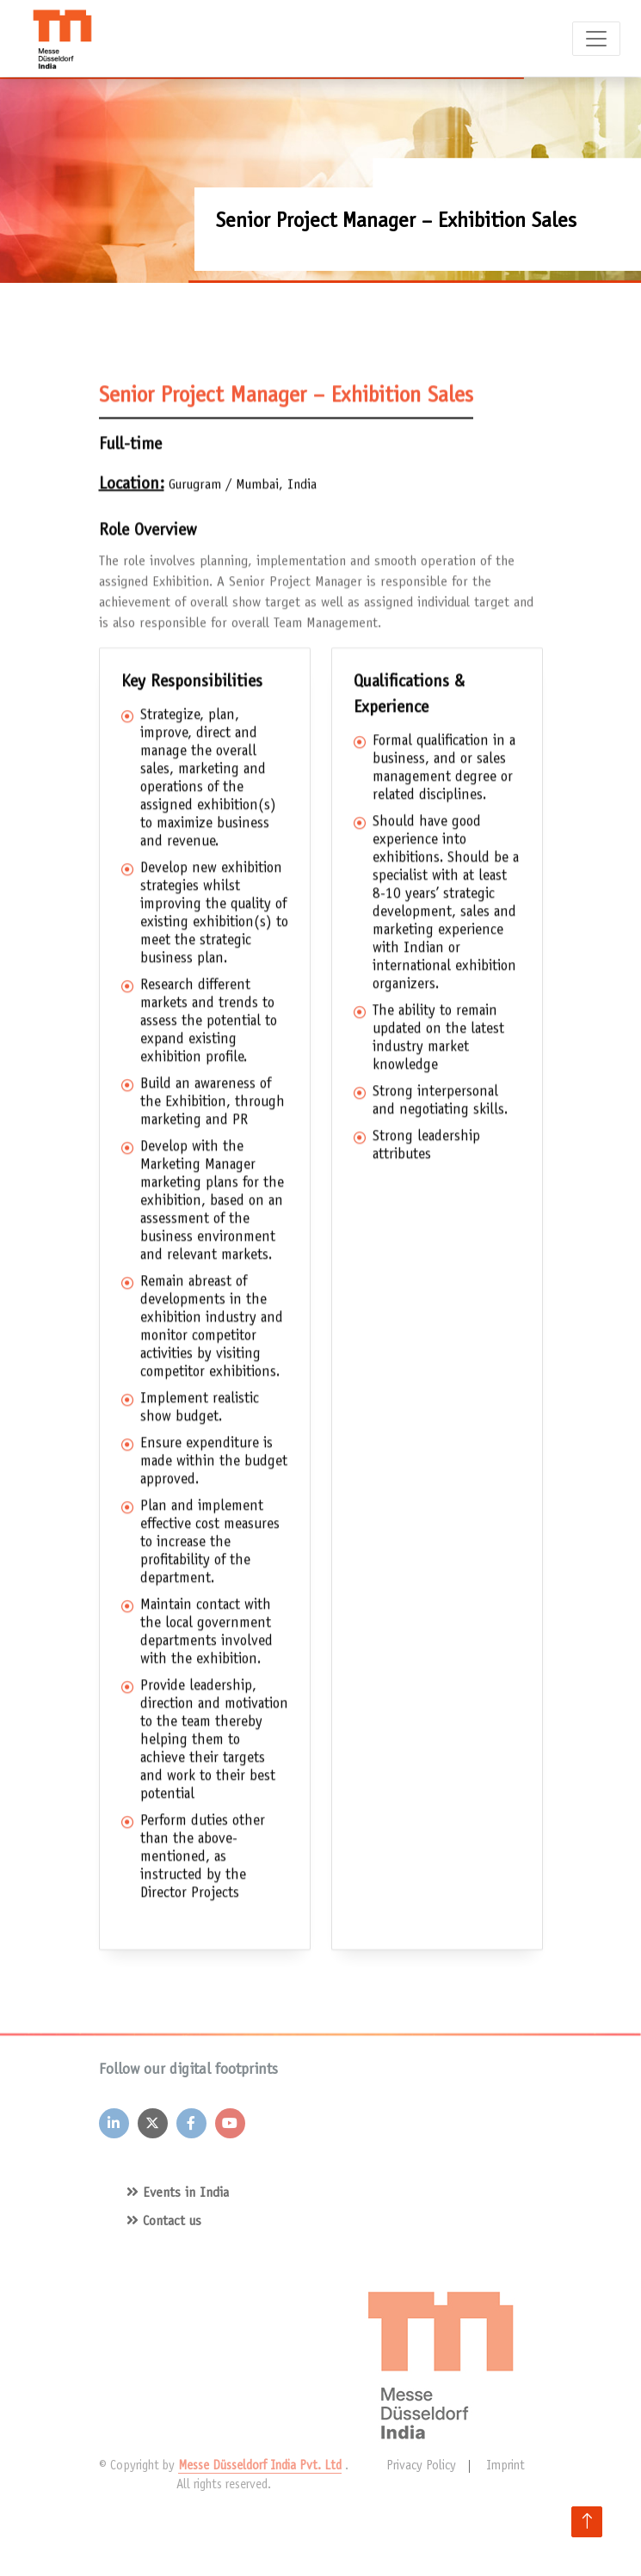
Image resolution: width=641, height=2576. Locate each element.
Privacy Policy (421, 2466)
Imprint (505, 2466)
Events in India (177, 2193)
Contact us (163, 2222)
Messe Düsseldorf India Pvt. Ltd (260, 2466)
